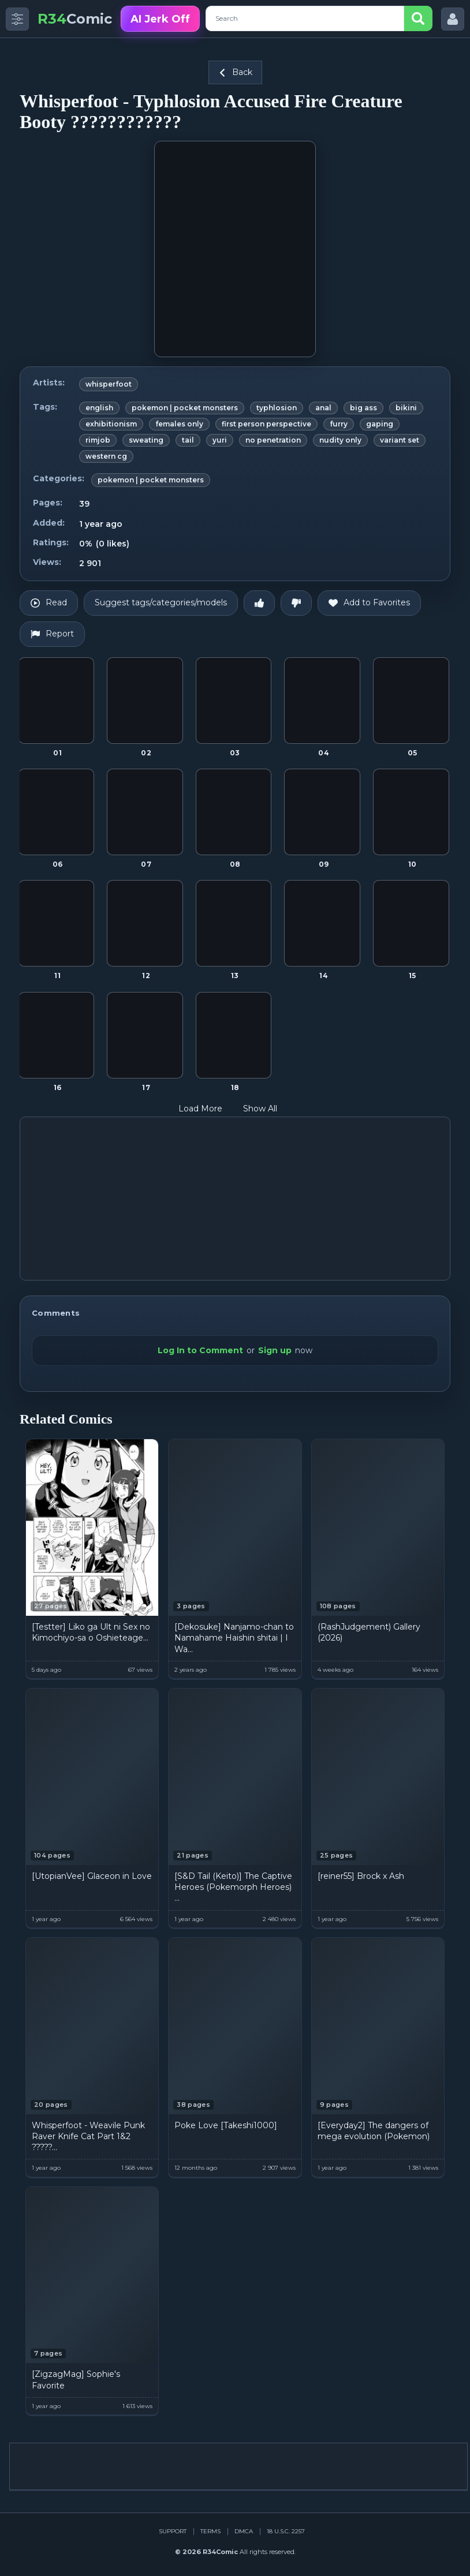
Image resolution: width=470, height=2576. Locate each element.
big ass (363, 407)
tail (188, 440)
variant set (399, 440)
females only (179, 424)
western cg (106, 456)
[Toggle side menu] (17, 19)
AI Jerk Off (160, 19)
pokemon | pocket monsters (185, 407)
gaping (379, 424)
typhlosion (276, 407)
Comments (56, 1312)
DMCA (243, 2531)
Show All (267, 1108)
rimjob (97, 440)
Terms (210, 2531)
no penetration (273, 440)
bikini (406, 407)
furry (339, 424)
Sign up (275, 1350)
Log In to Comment (200, 1350)
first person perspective (266, 424)
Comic (75, 18)
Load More (207, 1108)
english (99, 407)
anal (323, 407)
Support (172, 2531)
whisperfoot (108, 384)
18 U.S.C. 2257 (286, 2531)
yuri (219, 440)
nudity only (340, 440)
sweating (146, 440)
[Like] (259, 603)
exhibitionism (111, 424)
